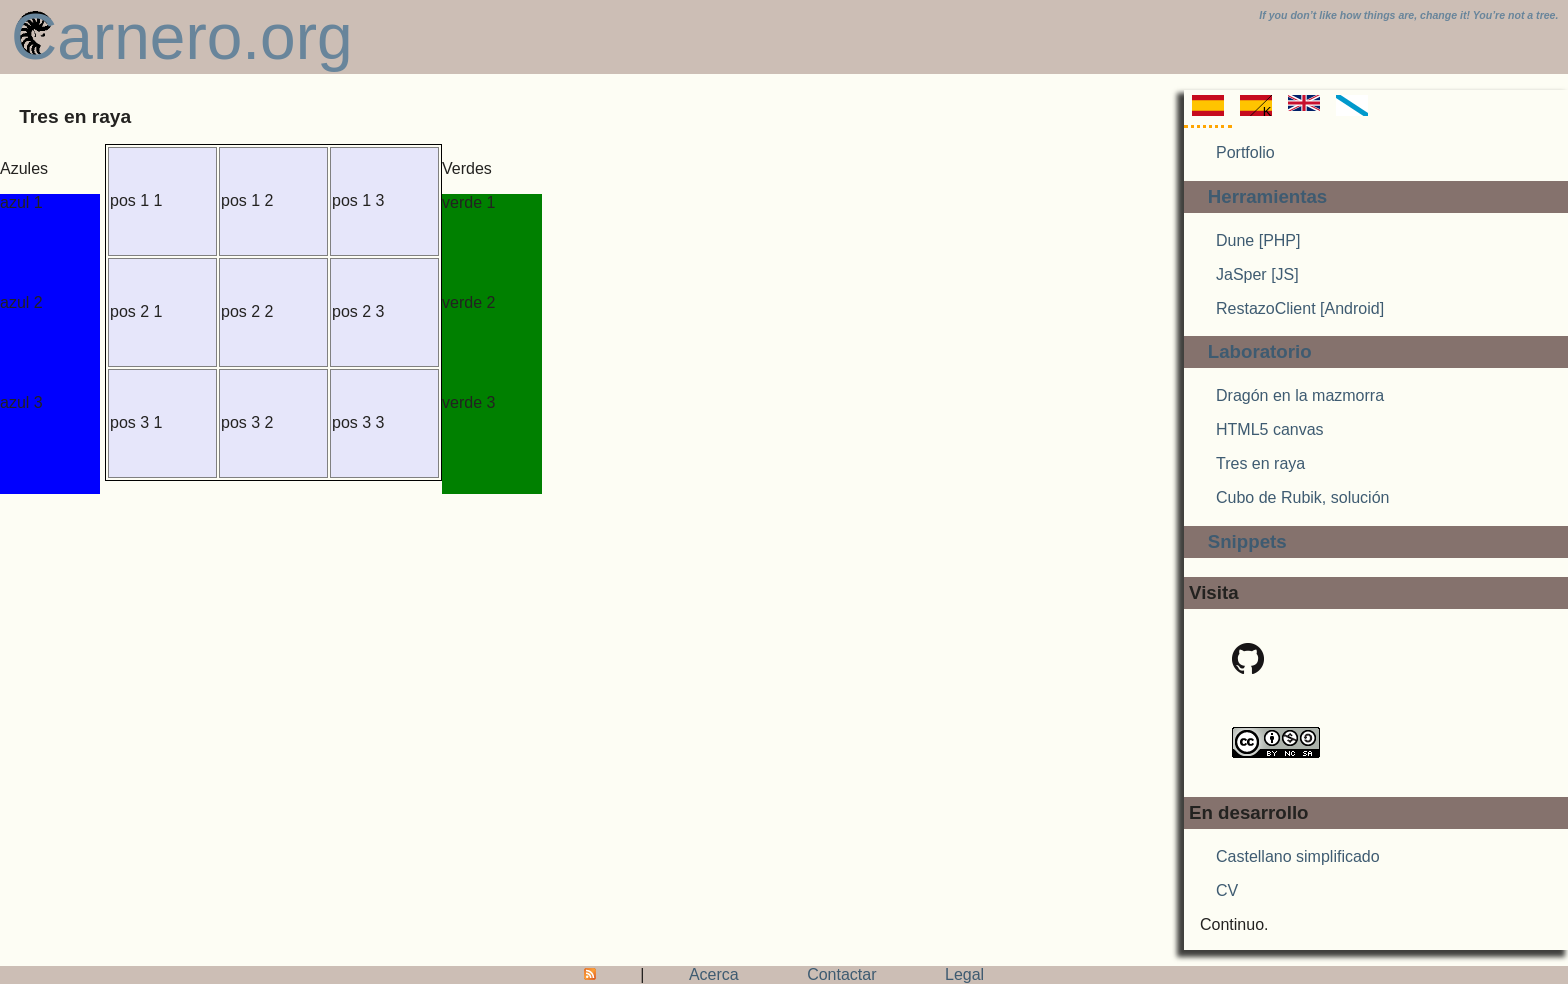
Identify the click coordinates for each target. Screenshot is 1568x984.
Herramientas (1268, 196)
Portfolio (1245, 152)
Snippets (1247, 541)
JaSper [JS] (1257, 274)
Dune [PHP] (1258, 240)
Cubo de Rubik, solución (1302, 497)
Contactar (841, 974)
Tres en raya (1260, 463)
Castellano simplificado (1298, 856)
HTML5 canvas (1270, 429)
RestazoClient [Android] (1300, 308)
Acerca (714, 974)
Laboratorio (1260, 351)
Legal (964, 974)
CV (1227, 890)
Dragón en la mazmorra (1300, 395)
